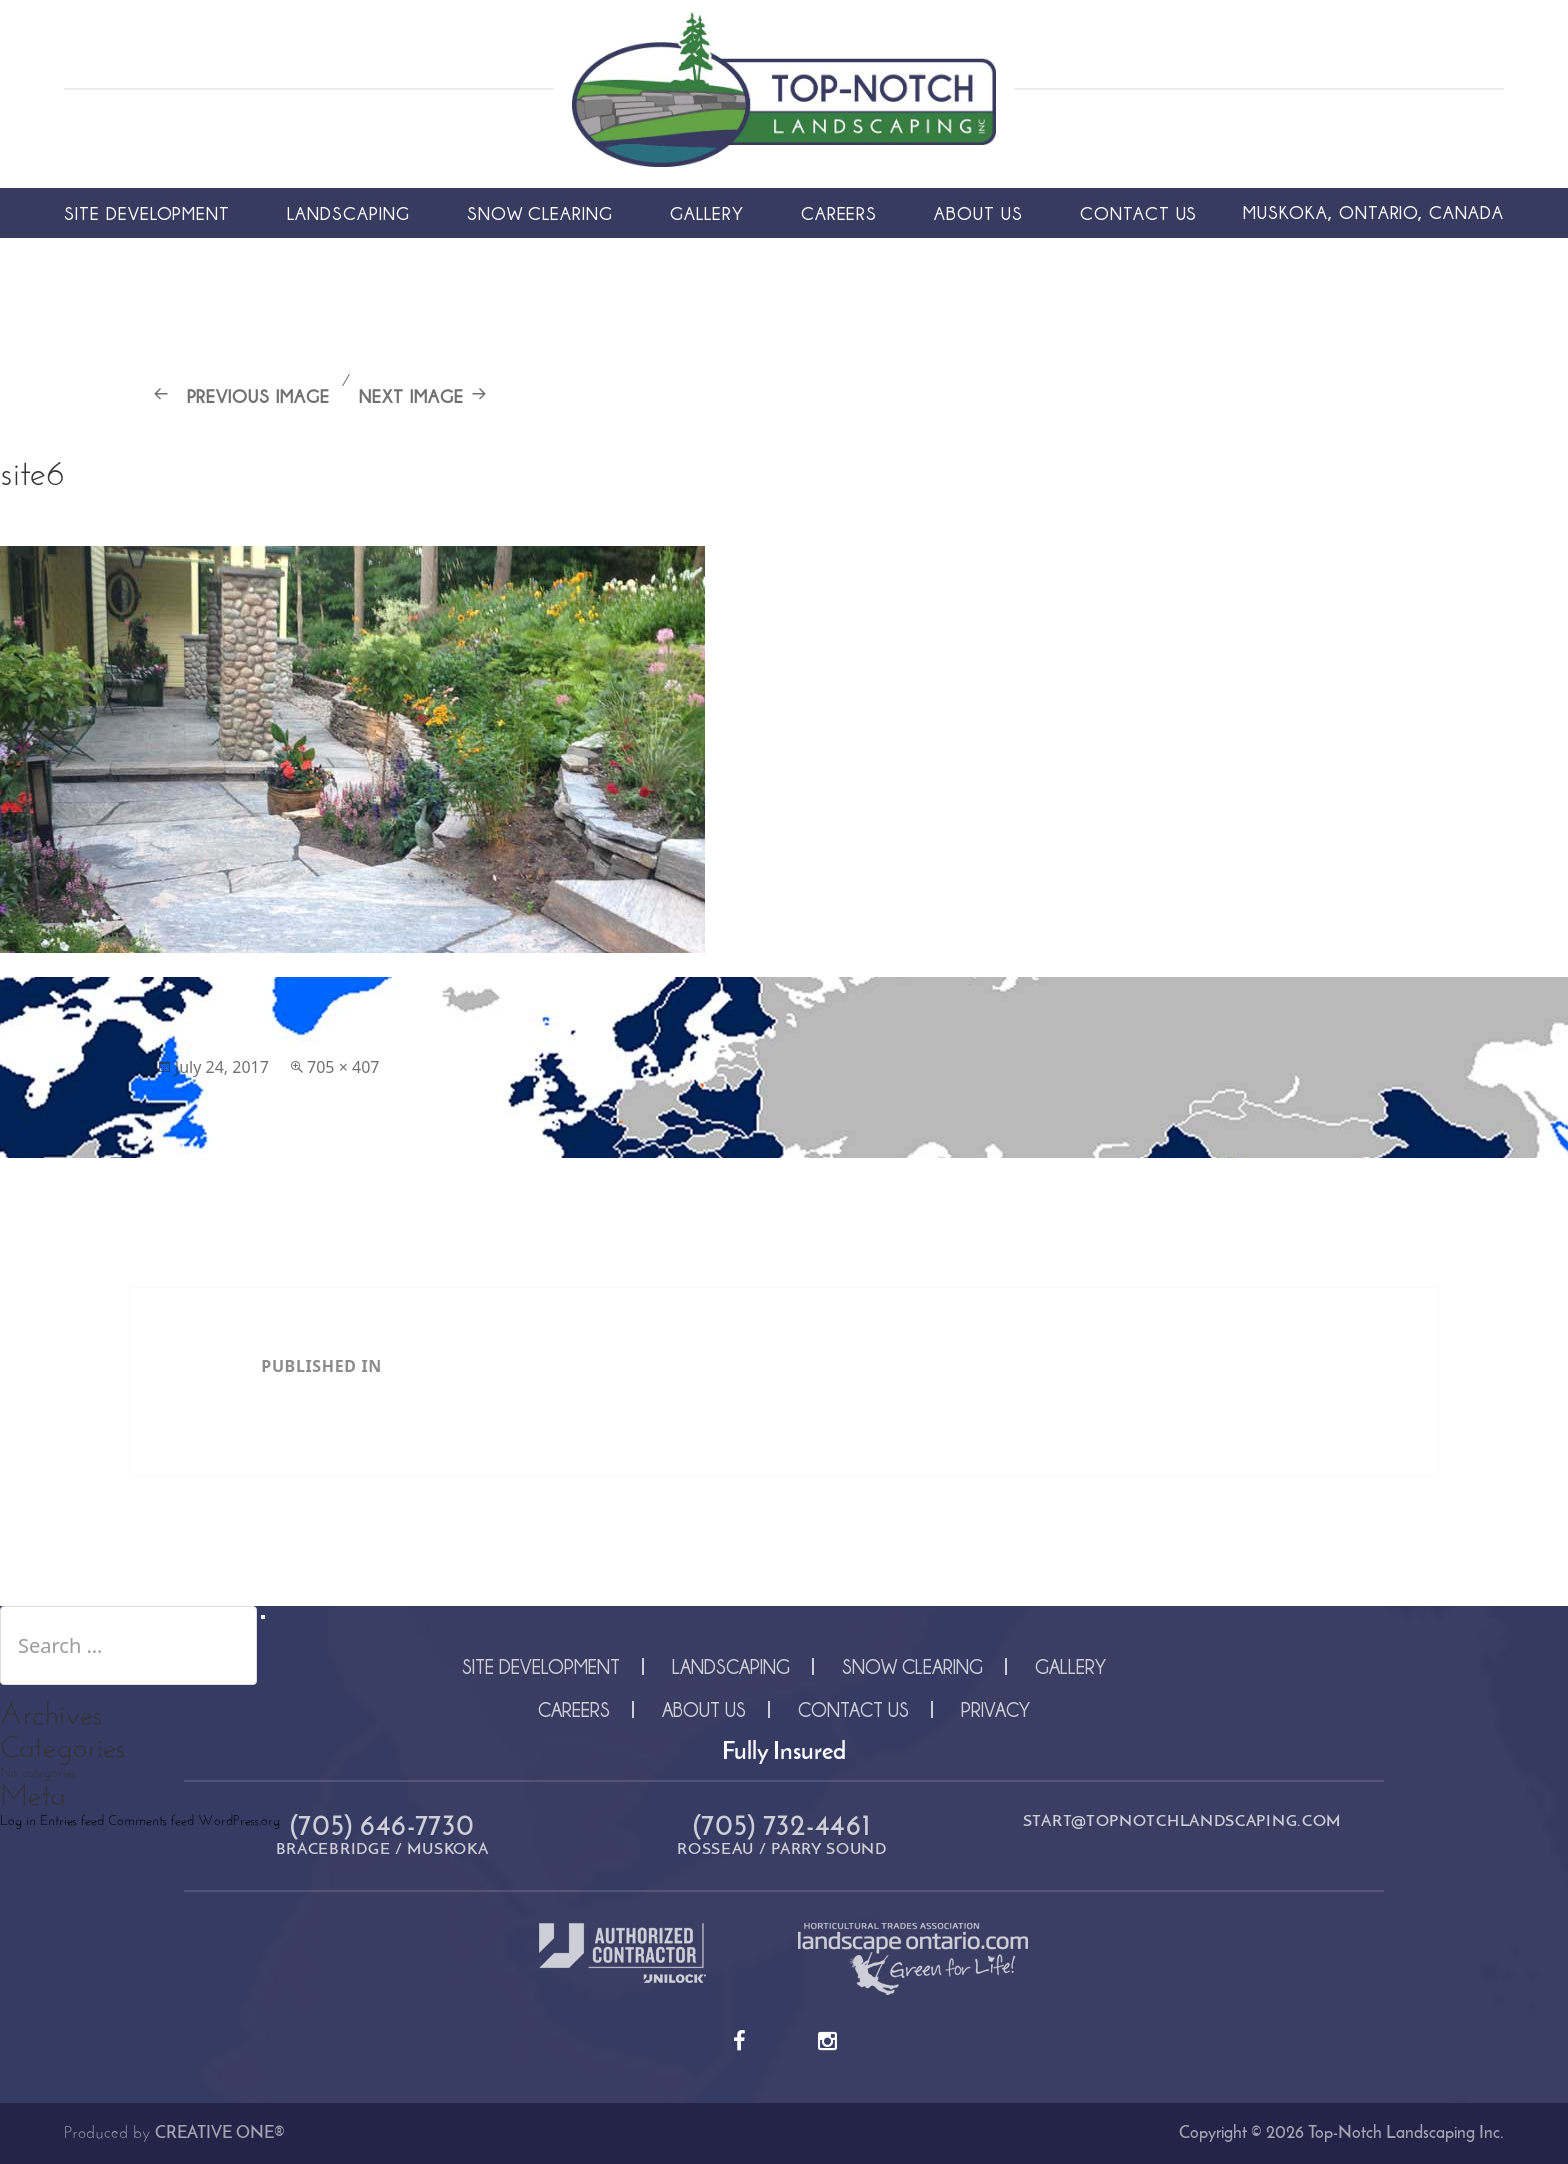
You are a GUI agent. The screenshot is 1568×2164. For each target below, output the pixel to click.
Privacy (995, 1709)
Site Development (147, 213)
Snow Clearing (540, 213)
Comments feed (151, 1821)
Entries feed (72, 1821)
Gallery (707, 213)
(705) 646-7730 (382, 1828)
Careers (839, 213)
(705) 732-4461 (782, 1828)
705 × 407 (343, 1067)
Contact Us (1139, 213)
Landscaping (348, 213)
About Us (978, 213)
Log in (18, 1821)
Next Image (411, 396)
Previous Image (258, 396)
